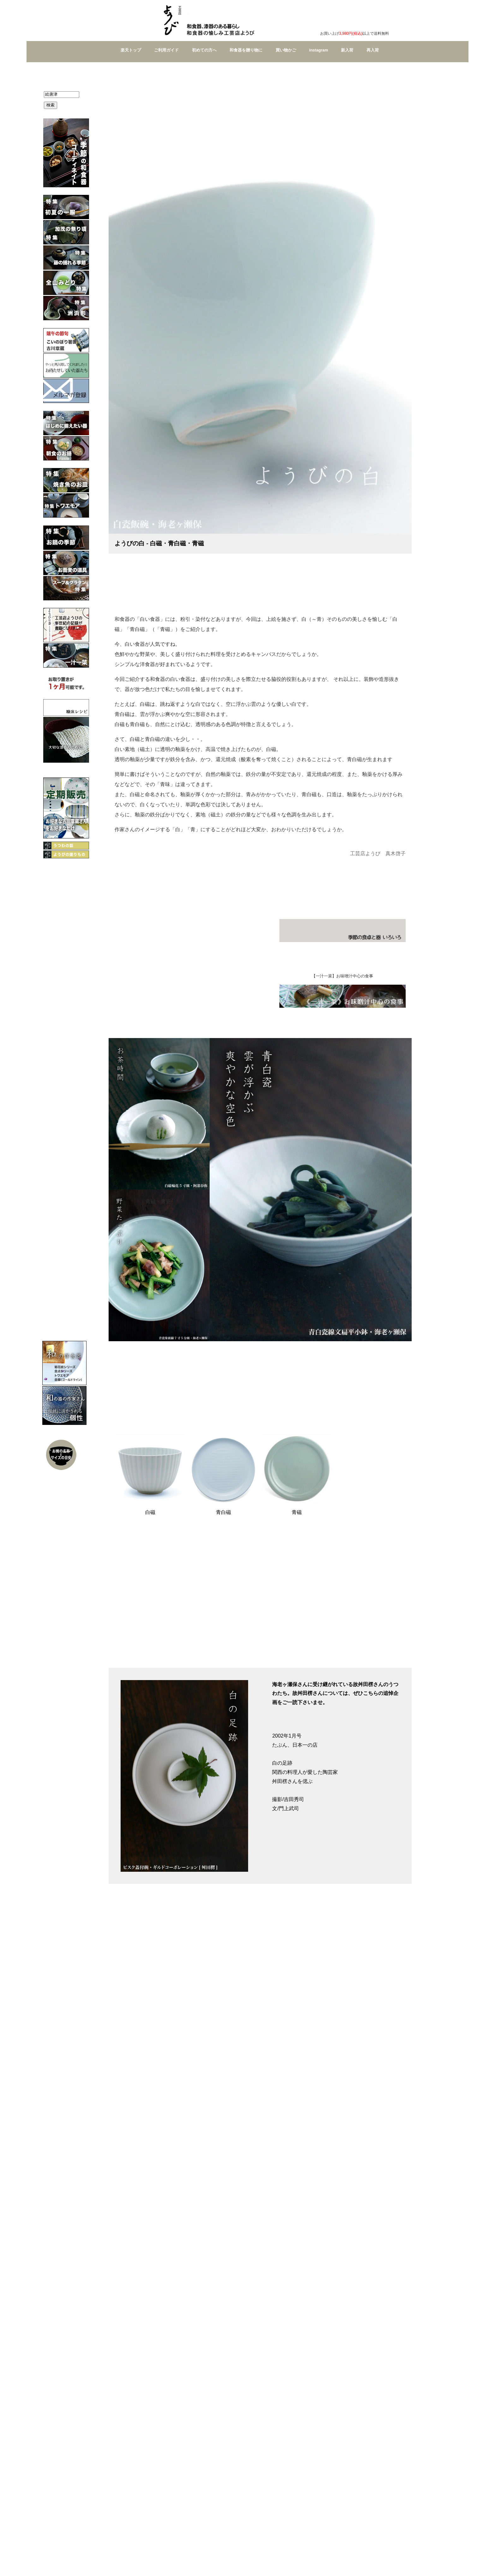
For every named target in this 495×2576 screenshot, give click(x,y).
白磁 (150, 1512)
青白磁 (223, 1512)
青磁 (297, 1512)
